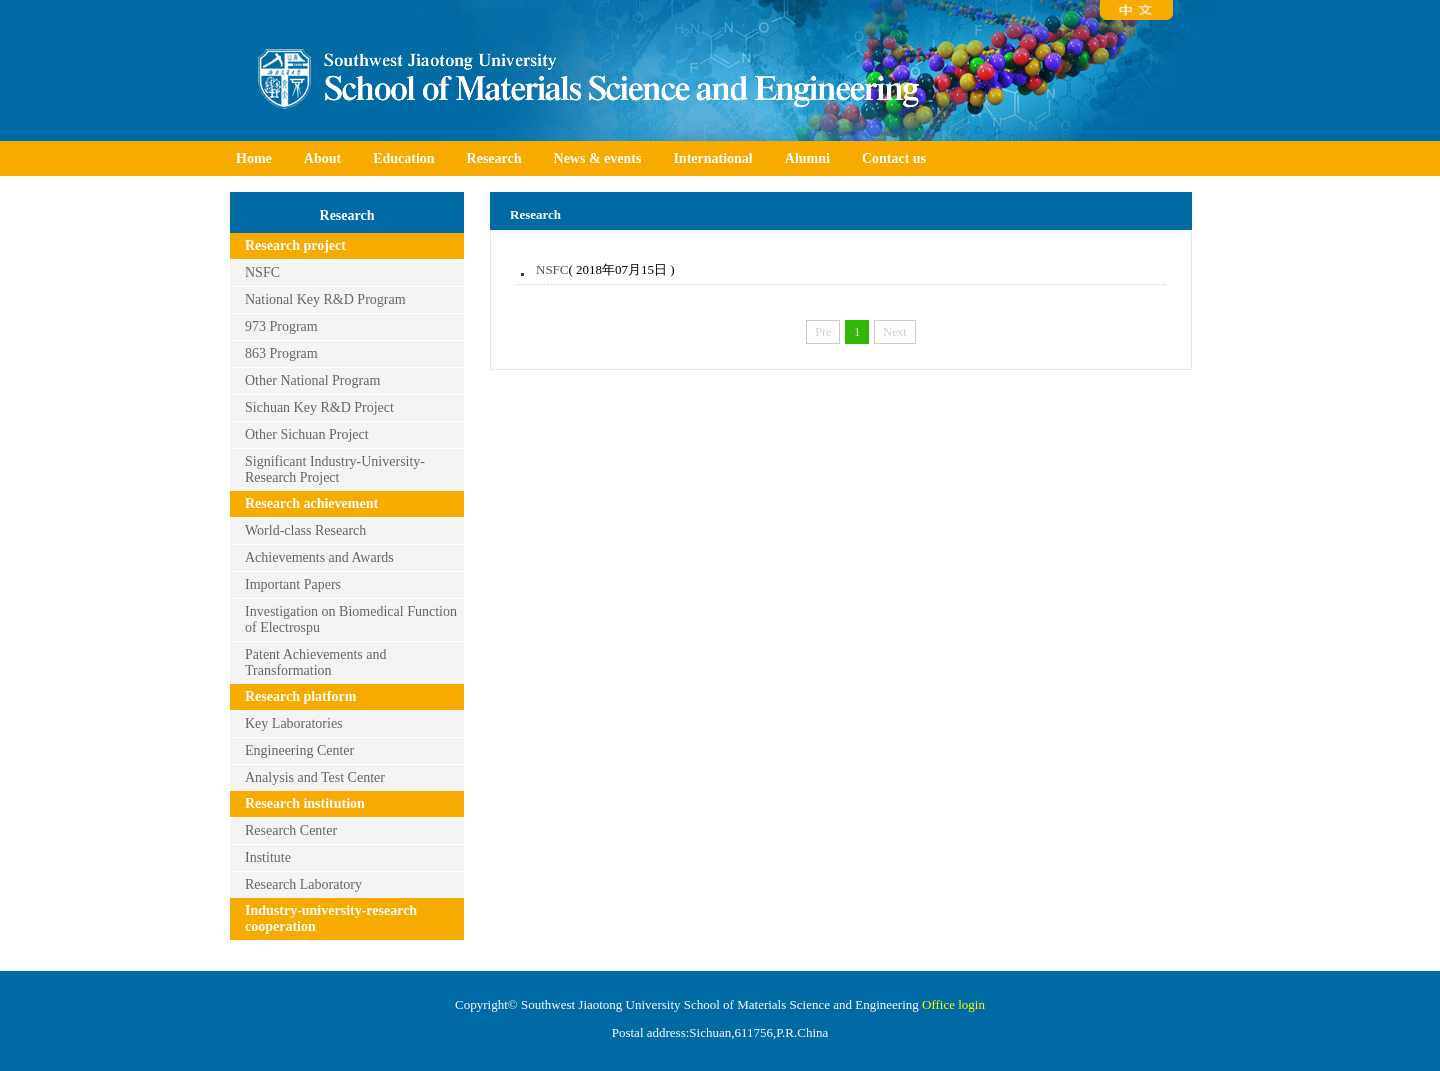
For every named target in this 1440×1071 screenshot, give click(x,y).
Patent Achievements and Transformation (316, 662)
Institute (268, 857)
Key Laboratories (294, 723)
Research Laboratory (303, 884)
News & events (598, 158)
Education (403, 158)
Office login (953, 1004)
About (322, 158)
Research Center (291, 830)
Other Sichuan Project (307, 434)
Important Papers (293, 584)
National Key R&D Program (325, 299)
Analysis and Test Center (315, 777)
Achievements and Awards (319, 557)
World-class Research (305, 530)
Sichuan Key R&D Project (319, 407)
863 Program (281, 353)
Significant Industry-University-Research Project (335, 469)
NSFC (262, 272)
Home (254, 158)
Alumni (807, 158)
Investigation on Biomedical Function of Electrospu (351, 619)
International (712, 158)
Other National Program (312, 380)
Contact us (894, 158)
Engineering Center (299, 750)
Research (494, 158)
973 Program (281, 326)
